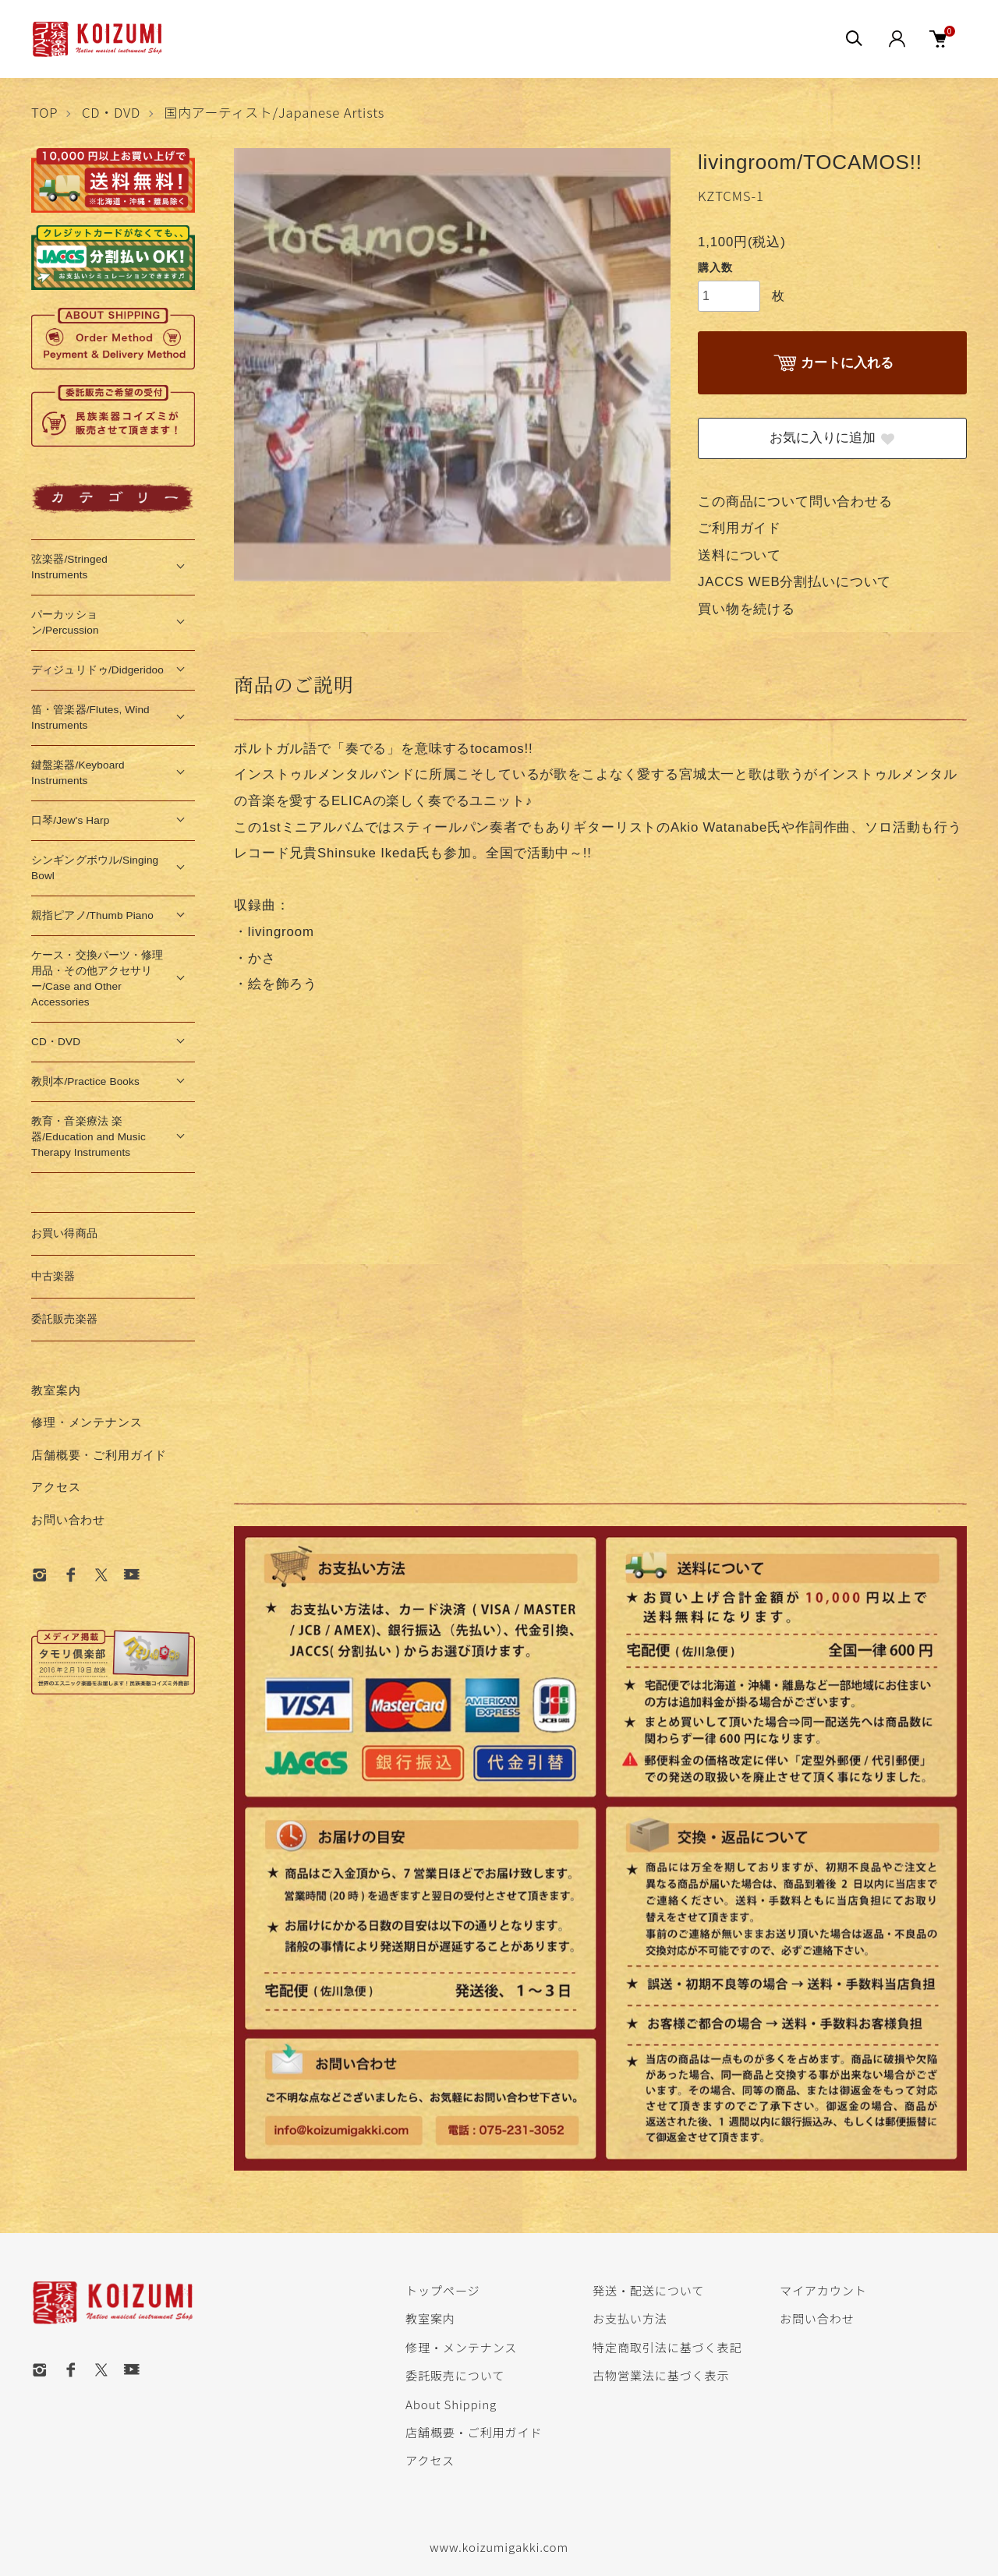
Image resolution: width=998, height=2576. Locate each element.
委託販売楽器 (64, 1319)
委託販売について (454, 2374)
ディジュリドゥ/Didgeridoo (97, 670)
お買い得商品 (64, 1233)
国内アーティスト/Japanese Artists (275, 112)
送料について (739, 555)
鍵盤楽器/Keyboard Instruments (78, 772)
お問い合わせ (68, 1519)
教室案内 (55, 1390)
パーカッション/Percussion (65, 622)
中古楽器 (53, 1276)
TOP (44, 112)
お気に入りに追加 (833, 438)
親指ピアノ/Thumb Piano (92, 915)
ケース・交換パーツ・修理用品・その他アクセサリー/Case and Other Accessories (97, 978)
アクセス (55, 1486)
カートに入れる (832, 363)
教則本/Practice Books (85, 1081)
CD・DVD (111, 112)
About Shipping (451, 2403)
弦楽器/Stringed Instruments (69, 567)
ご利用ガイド (739, 528)
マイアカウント (823, 2290)
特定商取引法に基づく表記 (667, 2346)
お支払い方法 (630, 2318)
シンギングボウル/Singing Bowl (94, 868)
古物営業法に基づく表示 (661, 2374)
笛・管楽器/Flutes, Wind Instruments (90, 717)
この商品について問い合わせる (795, 501)
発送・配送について (648, 2290)
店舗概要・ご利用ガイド (99, 1454)
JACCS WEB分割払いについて (794, 581)
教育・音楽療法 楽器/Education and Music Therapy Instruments (88, 1136)
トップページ (442, 2290)
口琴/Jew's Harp (70, 820)
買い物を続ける (746, 609)
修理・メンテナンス (87, 1422)
